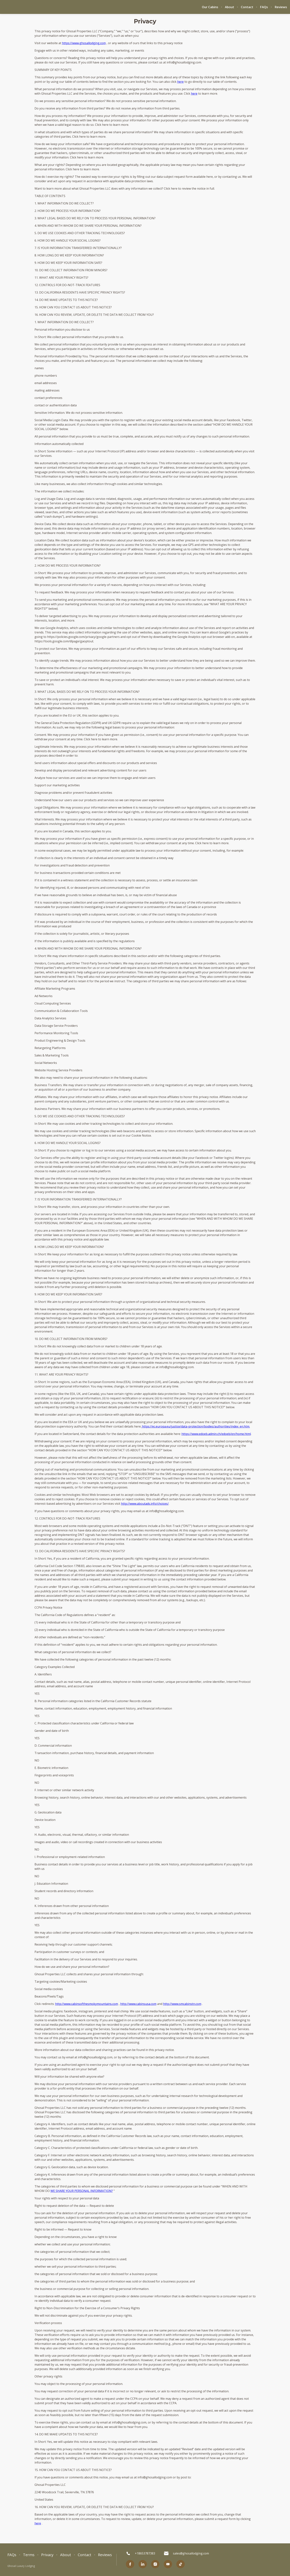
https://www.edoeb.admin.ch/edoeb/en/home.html (216, 1434)
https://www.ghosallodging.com (84, 43)
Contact (247, 7)
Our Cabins (210, 7)
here (180, 82)
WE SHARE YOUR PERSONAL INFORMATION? (81, 2191)
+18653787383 (140, 2553)
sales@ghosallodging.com (186, 2553)
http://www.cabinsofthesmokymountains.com (86, 2004)
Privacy (47, 2555)
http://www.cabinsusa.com (138, 2004)
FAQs (264, 7)
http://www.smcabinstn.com (182, 2004)
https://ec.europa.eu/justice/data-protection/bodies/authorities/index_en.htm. (195, 1426)
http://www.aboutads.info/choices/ (145, 1504)
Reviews (281, 7)
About (229, 7)
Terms (29, 2555)
